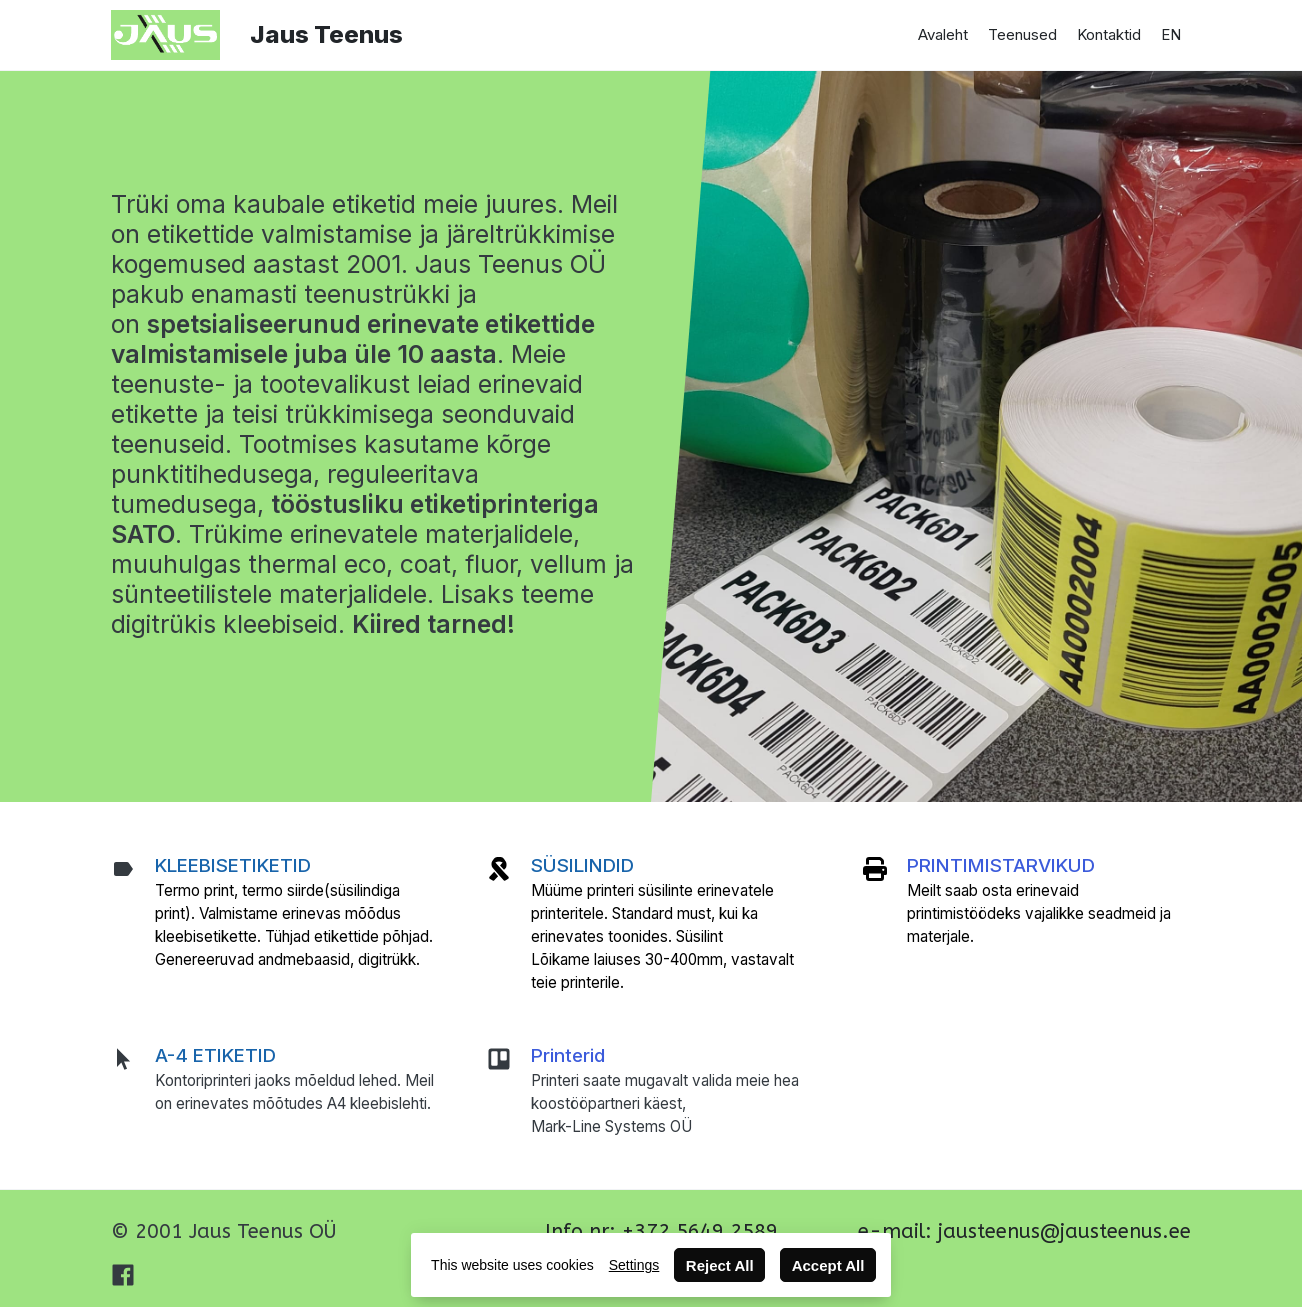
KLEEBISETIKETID (233, 865)
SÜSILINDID (582, 865)
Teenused (1022, 34)
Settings (634, 1265)
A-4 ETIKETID (215, 1055)
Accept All (828, 1265)
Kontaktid (1109, 34)
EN (1171, 34)
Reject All (720, 1265)
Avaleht (943, 34)
